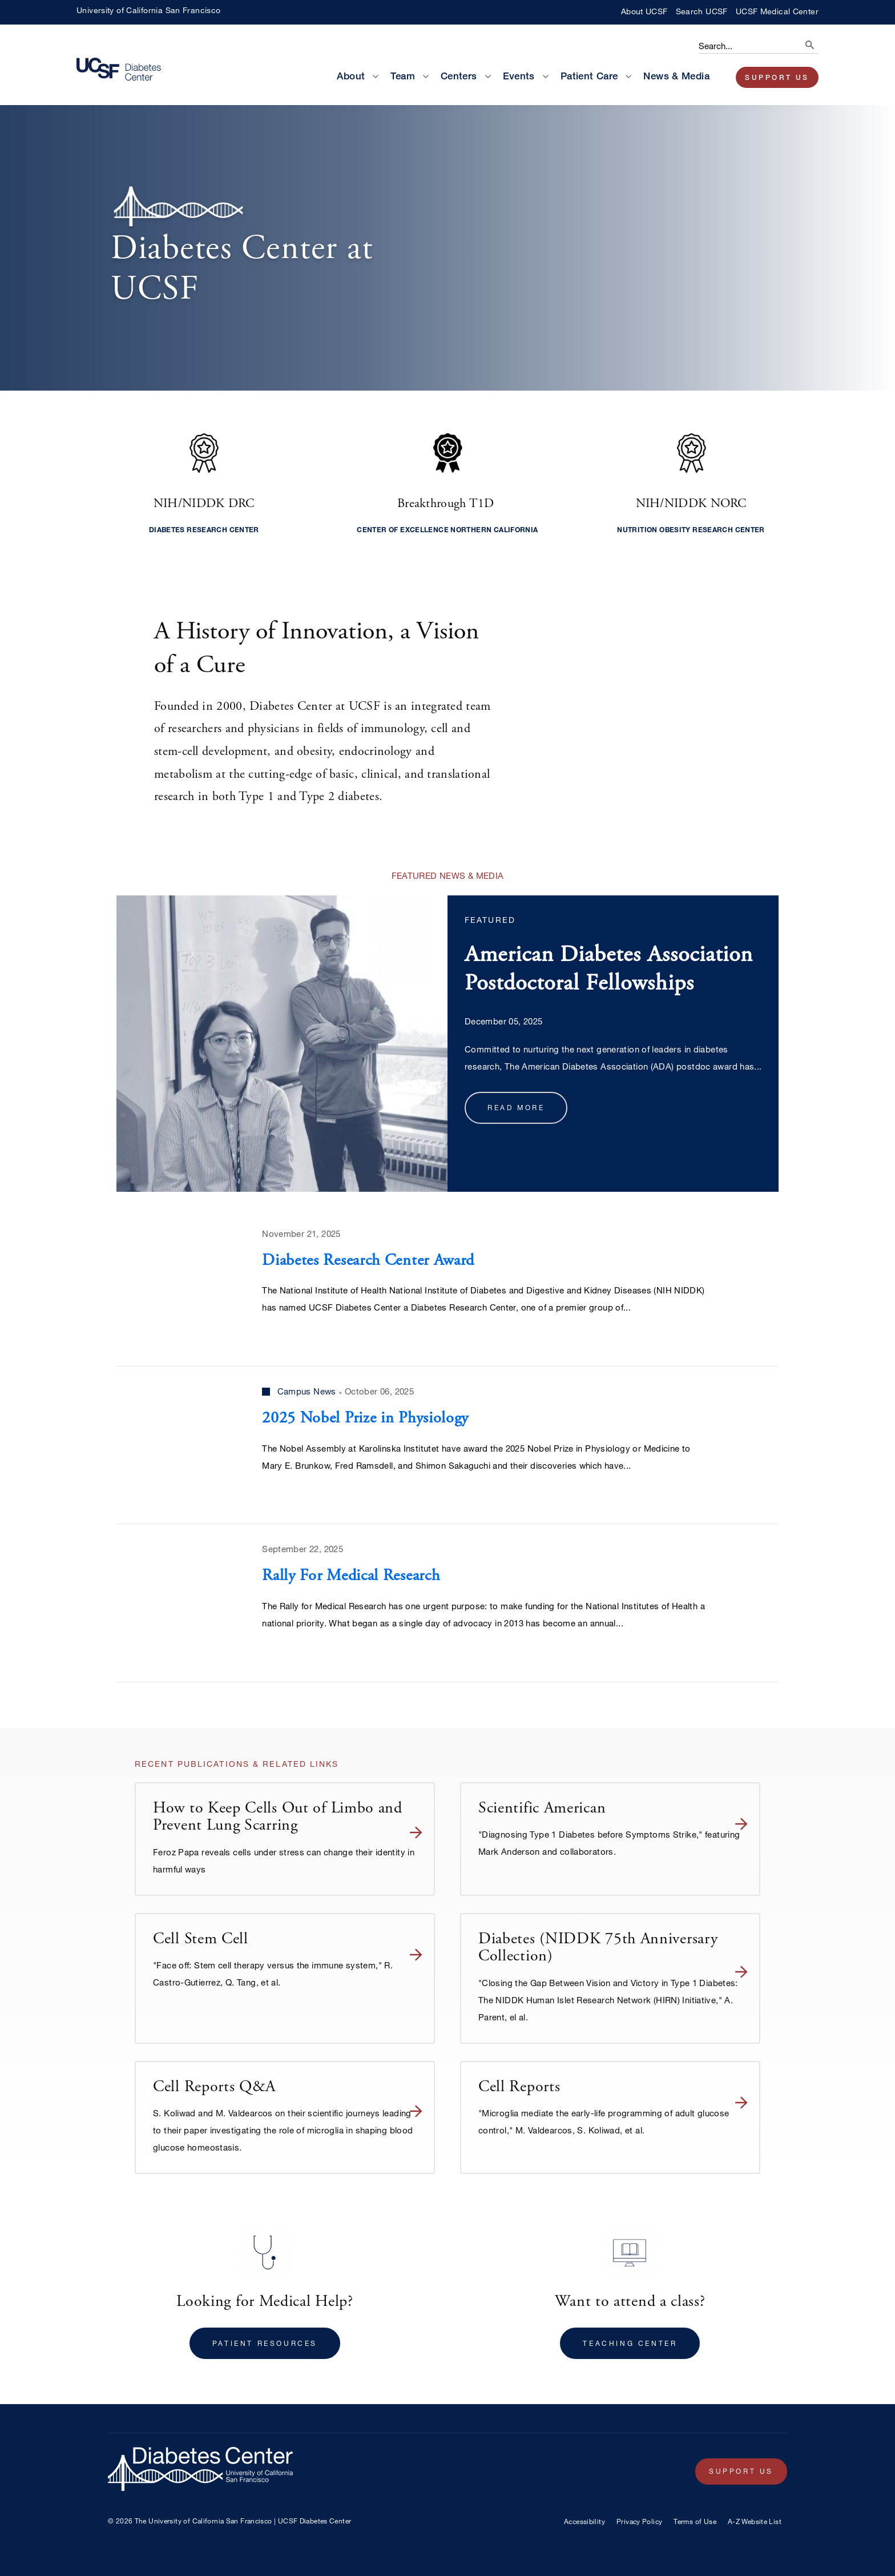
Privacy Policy (639, 2521)
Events (519, 76)
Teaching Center (630, 2343)
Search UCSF (702, 11)
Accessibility (584, 2521)
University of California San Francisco (148, 10)
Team (402, 76)
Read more (516, 1107)
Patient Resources (264, 2343)
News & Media (676, 76)
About (351, 76)
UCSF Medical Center (777, 11)
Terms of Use (695, 2521)
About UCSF (644, 11)
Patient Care (589, 76)
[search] (799, 42)
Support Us (777, 77)
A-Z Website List (754, 2521)
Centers (459, 76)
